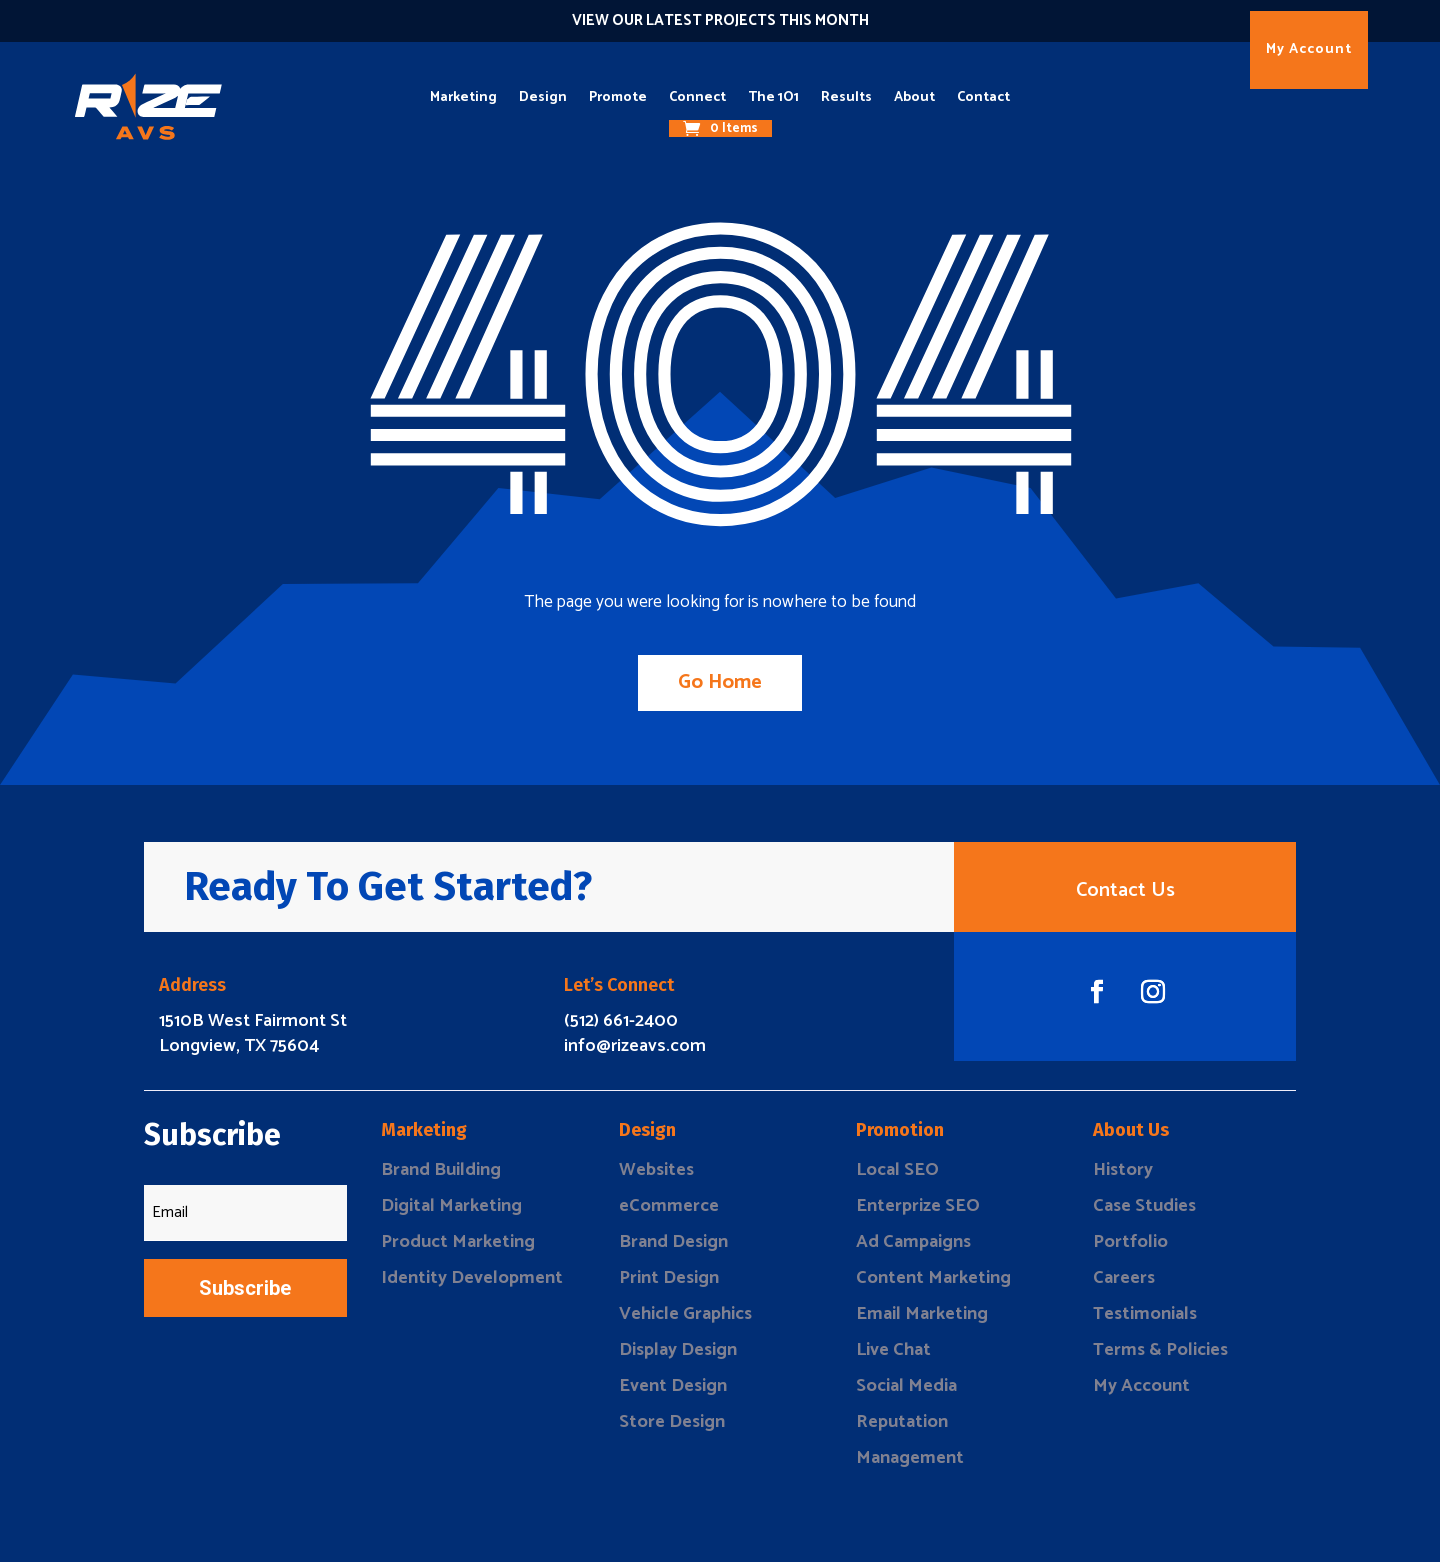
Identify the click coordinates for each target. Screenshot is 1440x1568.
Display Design (678, 1356)
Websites (656, 1176)
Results (846, 97)
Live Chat (893, 1356)
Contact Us (1125, 893)
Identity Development (472, 1284)
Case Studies (1144, 1212)
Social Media (906, 1392)
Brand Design (673, 1248)
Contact (983, 97)
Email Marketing (922, 1320)
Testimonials (1145, 1320)
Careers (1124, 1284)
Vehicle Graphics (685, 1320)
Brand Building (441, 1176)
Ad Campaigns (913, 1248)
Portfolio (1130, 1248)
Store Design (672, 1428)
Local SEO (897, 1176)
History (1123, 1176)
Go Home (720, 682)
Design (543, 97)
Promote (618, 97)
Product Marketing (458, 1248)
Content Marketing (933, 1284)
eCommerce (669, 1212)
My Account (1309, 49)
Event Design (673, 1392)
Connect (697, 97)
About (914, 97)
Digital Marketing (451, 1212)
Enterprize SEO (918, 1212)
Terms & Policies (1160, 1356)
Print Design (669, 1284)
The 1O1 (773, 97)
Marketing (463, 97)
